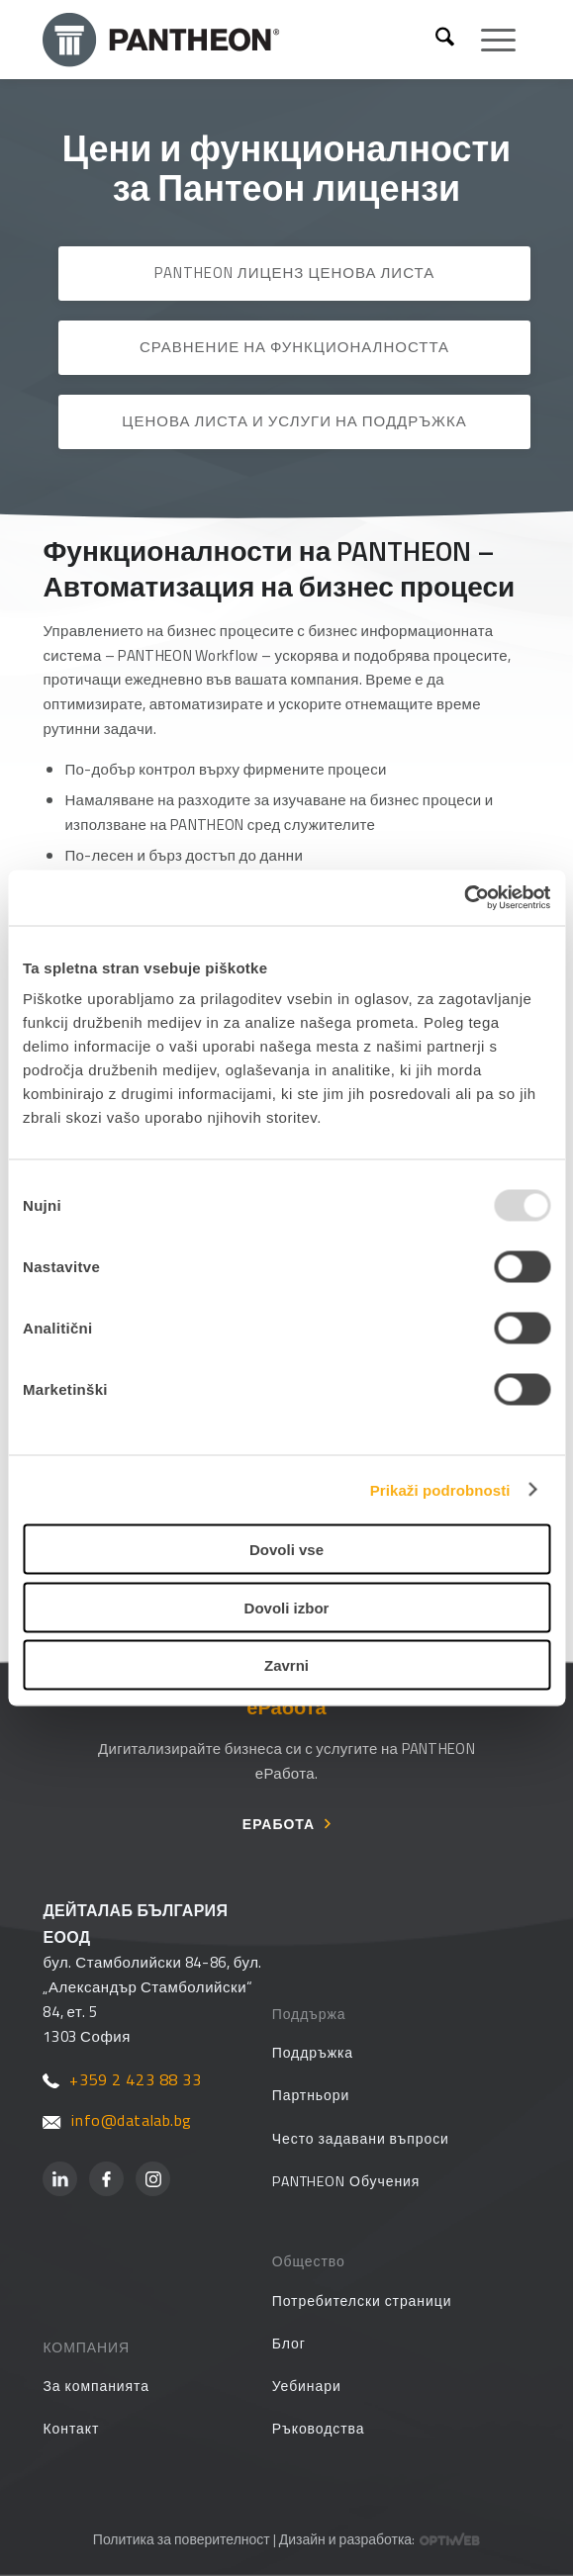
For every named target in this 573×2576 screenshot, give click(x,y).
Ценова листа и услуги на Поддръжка (294, 421)
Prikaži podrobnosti (440, 1489)
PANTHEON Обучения (346, 2180)
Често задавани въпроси (360, 2138)
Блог (289, 2343)
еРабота (278, 1823)
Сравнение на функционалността (294, 346)
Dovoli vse (286, 1549)
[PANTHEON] (241, 39)
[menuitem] (445, 39)
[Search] (445, 39)
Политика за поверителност (181, 2539)
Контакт (71, 2428)
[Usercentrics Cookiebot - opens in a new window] (463, 898)
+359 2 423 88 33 (122, 2079)
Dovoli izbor (287, 1607)
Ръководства (318, 2428)
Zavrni (286, 1665)
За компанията (96, 2385)
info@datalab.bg (117, 2120)
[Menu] (488, 39)
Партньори (311, 2094)
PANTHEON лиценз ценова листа (294, 272)
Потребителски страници (362, 2300)
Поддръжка (312, 2052)
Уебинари (306, 2385)
